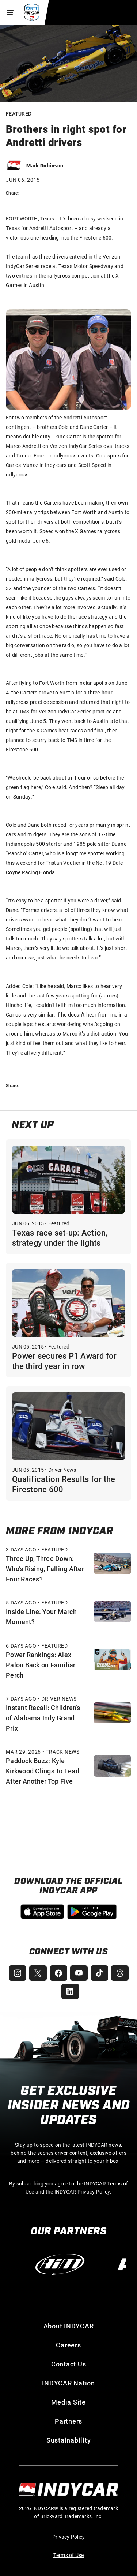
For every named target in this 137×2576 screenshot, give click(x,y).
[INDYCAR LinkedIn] (70, 1991)
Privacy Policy (68, 2536)
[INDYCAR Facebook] (58, 1973)
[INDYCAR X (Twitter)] (38, 1973)
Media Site (68, 2402)
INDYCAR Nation (68, 2383)
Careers (68, 2345)
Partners (68, 2421)
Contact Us (68, 2364)
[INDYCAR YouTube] (79, 1973)
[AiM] (60, 2264)
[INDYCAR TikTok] (99, 1973)
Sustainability (68, 2440)
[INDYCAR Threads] (120, 1973)
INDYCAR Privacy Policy (82, 2191)
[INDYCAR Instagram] (17, 1973)
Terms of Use (68, 2555)
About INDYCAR (68, 2326)
